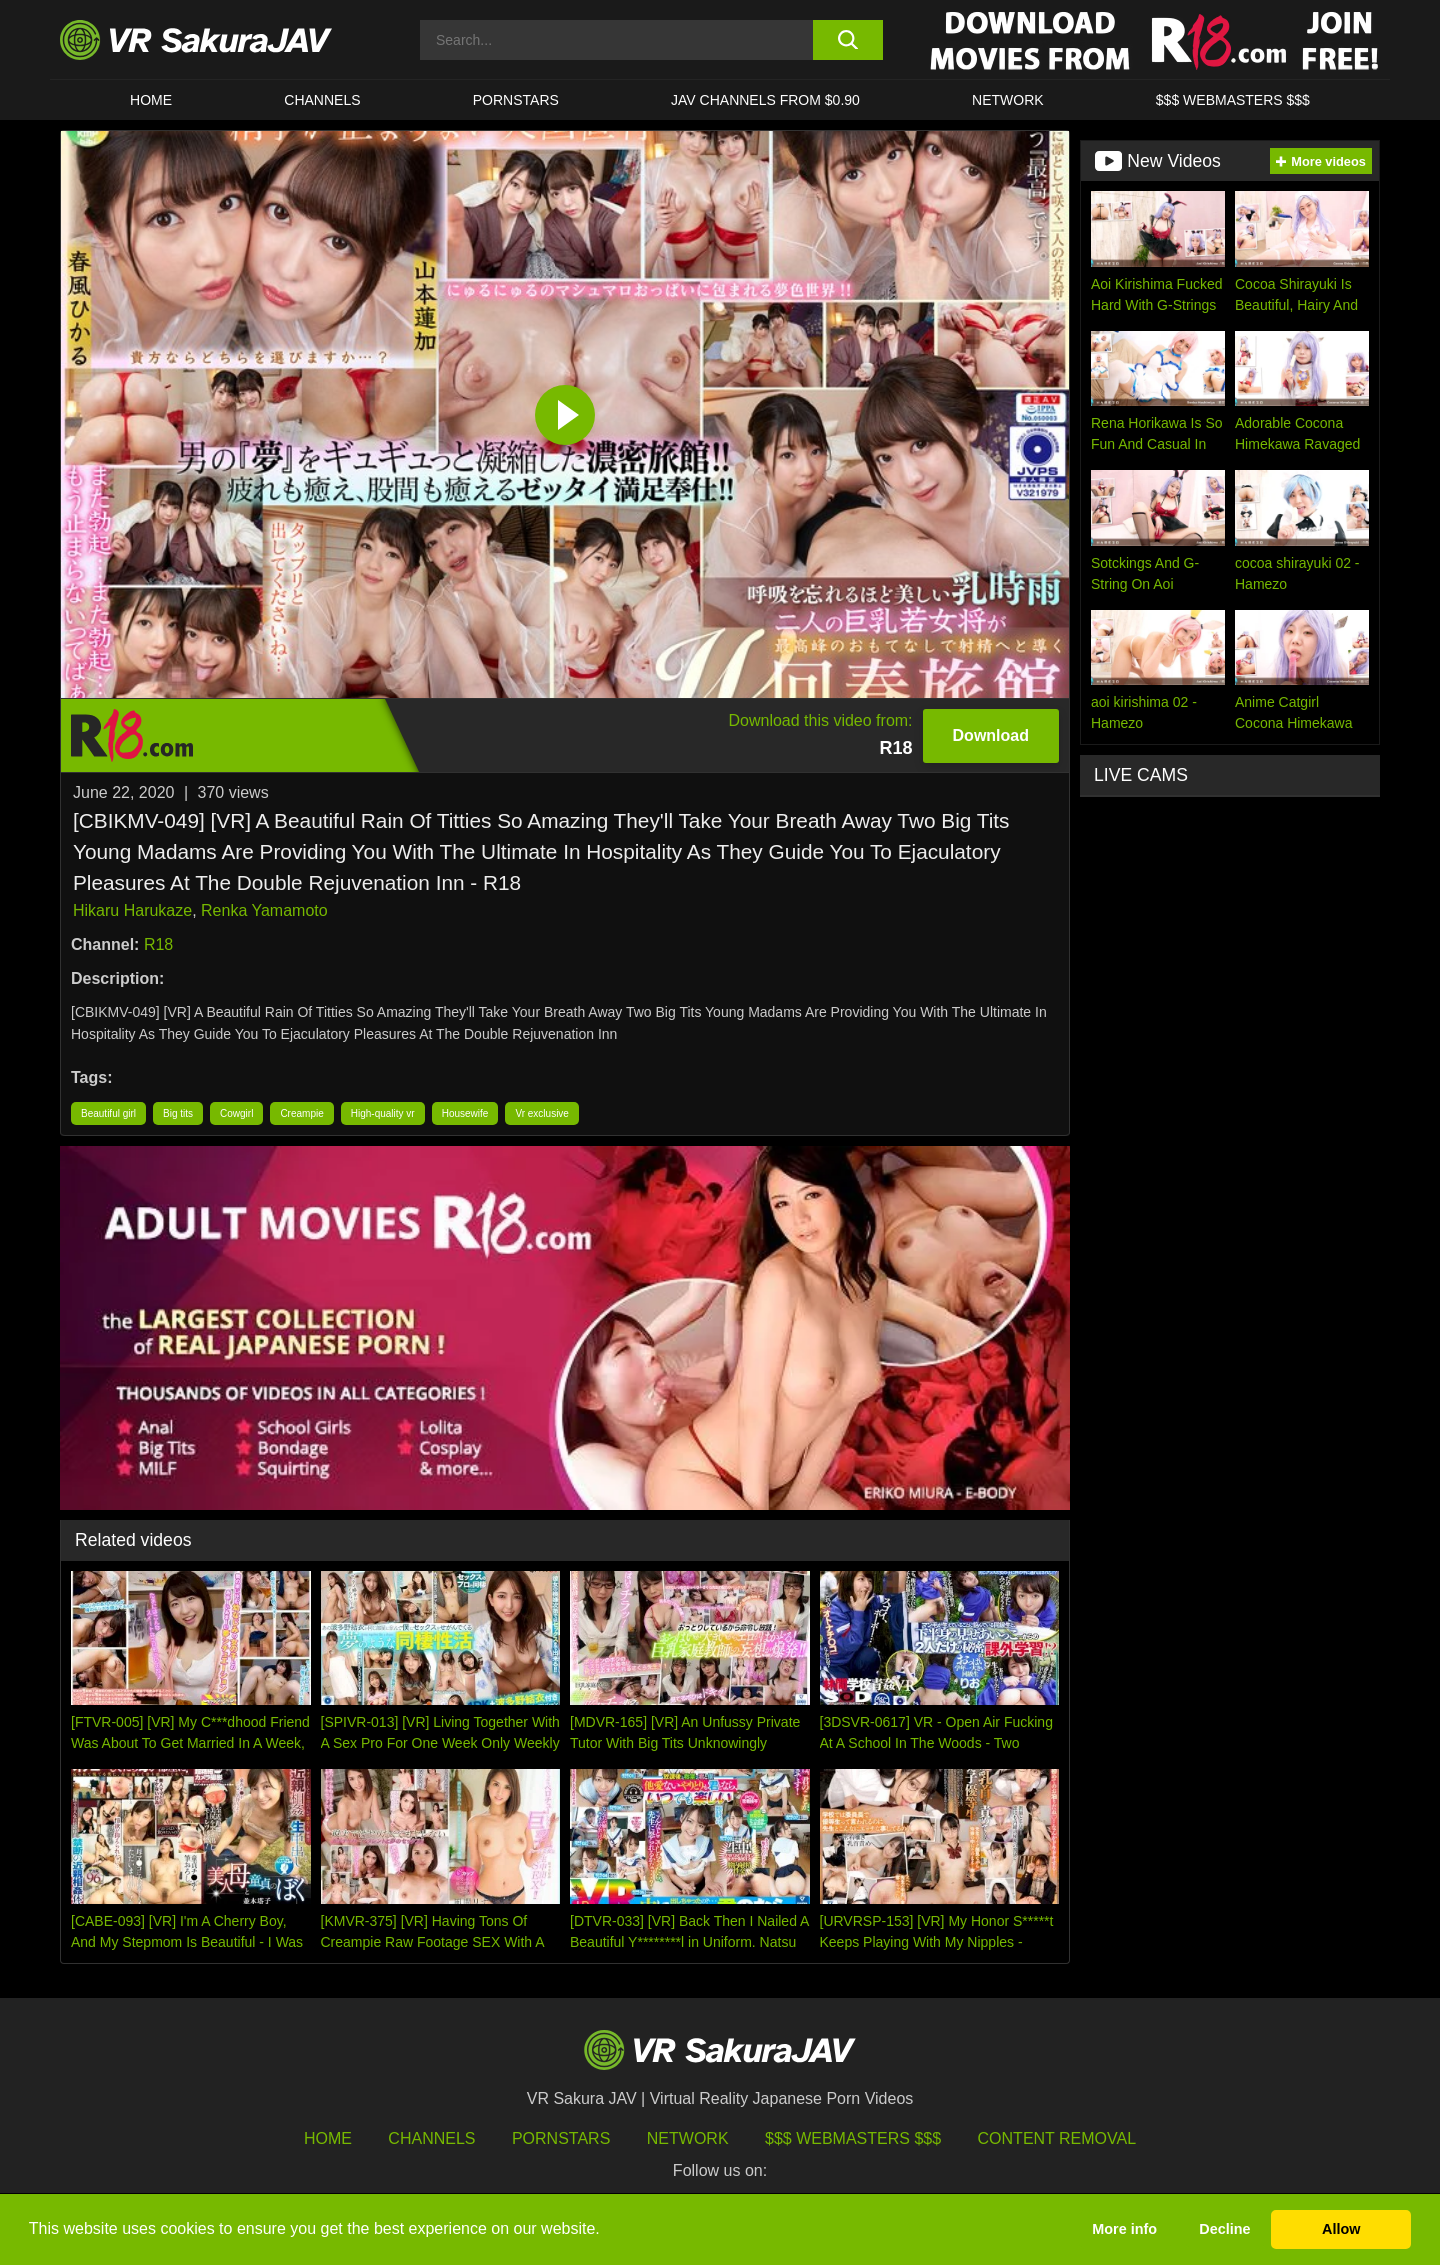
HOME (151, 100)
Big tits (178, 1113)
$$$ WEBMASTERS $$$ (1233, 100)
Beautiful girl (108, 1113)
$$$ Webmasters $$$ (853, 2138)
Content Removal (1057, 2138)
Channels (322, 100)
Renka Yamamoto (264, 910)
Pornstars (516, 100)
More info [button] (1124, 2229)
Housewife (465, 1113)
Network (1008, 100)
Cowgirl (236, 1113)
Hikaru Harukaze (132, 910)
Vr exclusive (542, 1113)
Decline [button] (1224, 2229)
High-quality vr (383, 1113)
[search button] (847, 40)
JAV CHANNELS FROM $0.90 (765, 100)
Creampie (301, 1113)
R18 (158, 944)
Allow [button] (1341, 2229)
